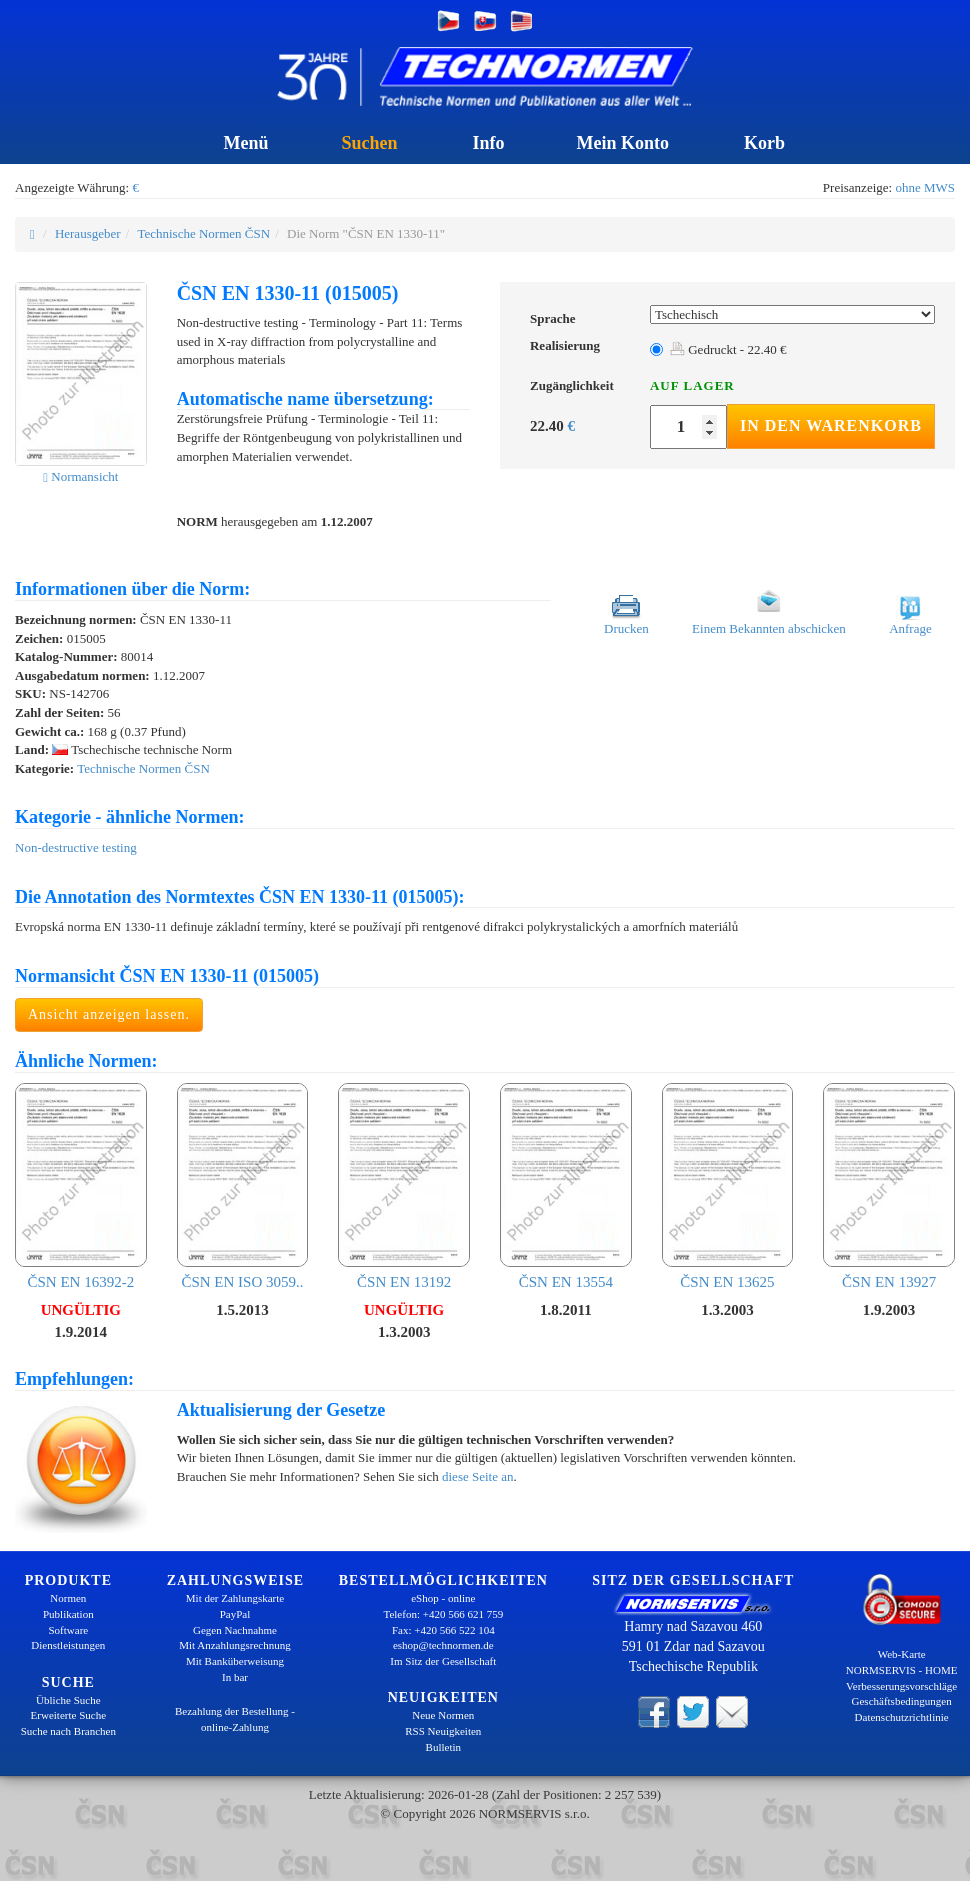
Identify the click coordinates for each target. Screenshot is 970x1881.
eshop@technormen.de (443, 1645)
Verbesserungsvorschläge (901, 1686)
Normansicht (80, 476)
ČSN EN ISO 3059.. (243, 1186)
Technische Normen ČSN (203, 233)
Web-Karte (902, 1654)
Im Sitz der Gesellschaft (443, 1661)
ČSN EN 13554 (566, 1186)
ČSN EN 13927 (889, 1186)
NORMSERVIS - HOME (902, 1670)
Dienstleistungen (68, 1645)
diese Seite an (477, 1476)
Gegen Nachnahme (235, 1630)
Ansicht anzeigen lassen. (109, 1014)
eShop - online (443, 1598)
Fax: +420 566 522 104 (443, 1630)
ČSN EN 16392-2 (81, 1186)
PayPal (235, 1614)
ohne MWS (925, 187)
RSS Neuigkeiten (443, 1731)
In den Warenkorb (831, 425)
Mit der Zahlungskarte (235, 1598)
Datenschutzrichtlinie (902, 1717)
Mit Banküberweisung (235, 1661)
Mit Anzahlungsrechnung (235, 1645)
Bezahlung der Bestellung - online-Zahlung (235, 1719)
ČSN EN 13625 (728, 1186)
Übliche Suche (68, 1700)
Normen (68, 1598)
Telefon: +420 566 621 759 (443, 1614)
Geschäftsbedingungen (902, 1701)
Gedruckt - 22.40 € (728, 349)
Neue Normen (443, 1715)
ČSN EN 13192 (404, 1186)
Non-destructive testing (76, 847)
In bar (235, 1677)
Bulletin (443, 1747)
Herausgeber (88, 233)
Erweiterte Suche (68, 1715)
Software (68, 1630)
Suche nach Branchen (68, 1731)
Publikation (68, 1614)
